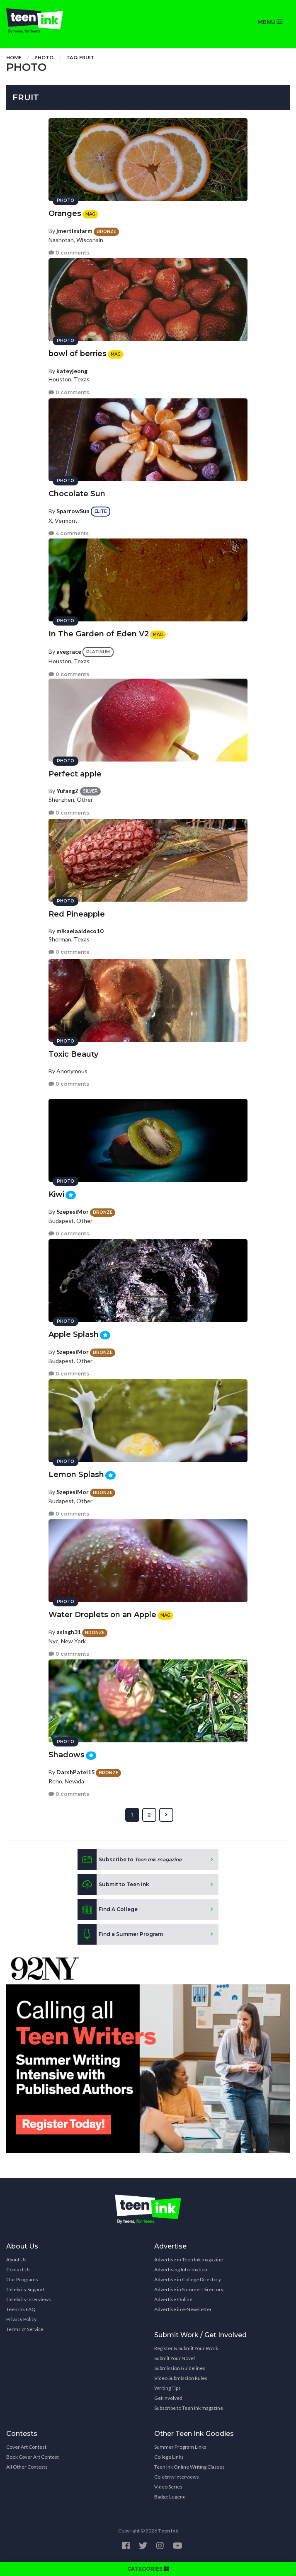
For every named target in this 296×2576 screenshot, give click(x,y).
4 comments (69, 533)
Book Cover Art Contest (32, 2457)
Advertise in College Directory (187, 2279)
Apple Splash (74, 1334)
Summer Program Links (180, 2447)
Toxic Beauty (73, 1054)
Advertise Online (173, 2299)
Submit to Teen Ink (113, 1884)
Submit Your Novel (174, 2358)
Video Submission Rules (180, 2378)
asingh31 (68, 1631)
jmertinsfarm (74, 230)
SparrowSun (73, 510)
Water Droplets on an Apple (102, 1614)
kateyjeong (71, 370)
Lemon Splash (76, 1474)
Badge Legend (170, 2497)
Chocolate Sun (77, 493)
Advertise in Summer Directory (188, 2289)
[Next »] (166, 1815)
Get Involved (168, 2398)
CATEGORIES (148, 2569)
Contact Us (18, 2269)
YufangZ (67, 790)
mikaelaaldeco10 (79, 930)
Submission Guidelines (179, 2368)
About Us (16, 2259)
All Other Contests (27, 2467)
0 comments (69, 253)
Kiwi (56, 1194)
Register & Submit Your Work (186, 2348)
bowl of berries (78, 353)
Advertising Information (180, 2269)
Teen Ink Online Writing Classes (189, 2467)
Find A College (108, 1909)
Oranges (65, 213)
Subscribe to (130, 1859)
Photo (43, 57)
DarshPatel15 (75, 1772)
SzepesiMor (72, 1211)
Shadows (67, 1754)
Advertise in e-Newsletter (183, 2309)
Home (14, 57)
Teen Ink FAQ (21, 2309)
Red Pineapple (77, 914)
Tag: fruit (80, 57)
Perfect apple (75, 774)
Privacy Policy (21, 2319)
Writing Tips (167, 2388)
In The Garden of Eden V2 (99, 633)
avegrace (68, 651)
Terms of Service (25, 2329)
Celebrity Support (25, 2289)
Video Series (168, 2487)
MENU (269, 22)
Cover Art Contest (26, 2447)
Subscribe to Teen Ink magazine (188, 2408)
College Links (169, 2457)
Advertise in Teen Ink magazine (188, 2259)
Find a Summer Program (120, 1934)
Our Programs (22, 2279)
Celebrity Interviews (28, 2299)
